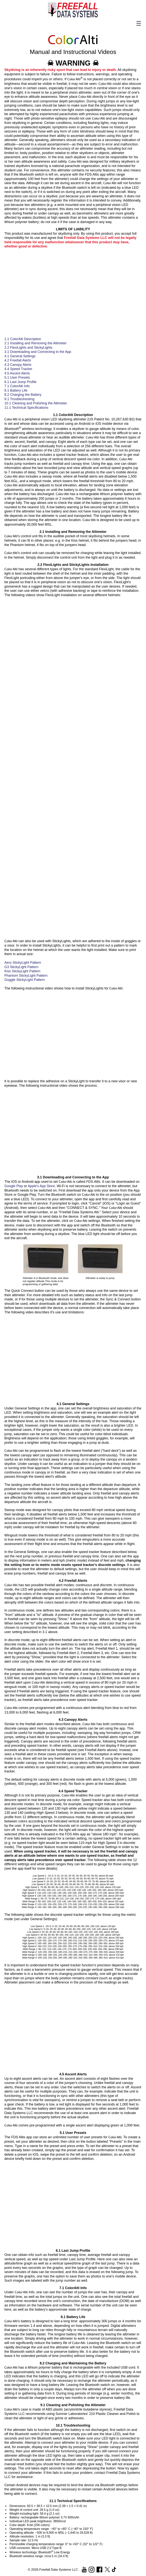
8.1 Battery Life (15, 390)
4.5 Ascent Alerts (17, 373)
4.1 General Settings (20, 356)
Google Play (13, 1186)
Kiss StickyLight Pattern (22, 971)
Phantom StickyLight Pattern (26, 975)
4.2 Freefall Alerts (17, 360)
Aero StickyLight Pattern (22, 962)
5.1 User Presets (17, 377)
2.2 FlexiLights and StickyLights (28, 347)
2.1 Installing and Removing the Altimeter (35, 343)
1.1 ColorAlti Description (22, 339)
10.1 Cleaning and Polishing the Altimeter (35, 403)
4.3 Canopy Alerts (17, 365)
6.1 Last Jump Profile (20, 382)
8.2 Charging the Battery (22, 395)
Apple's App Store (41, 1186)
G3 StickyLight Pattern (21, 967)
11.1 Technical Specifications (26, 408)
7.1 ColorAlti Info (17, 386)
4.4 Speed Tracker (18, 369)
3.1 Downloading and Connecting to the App (37, 352)
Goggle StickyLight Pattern (24, 980)
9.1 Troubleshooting (19, 399)
